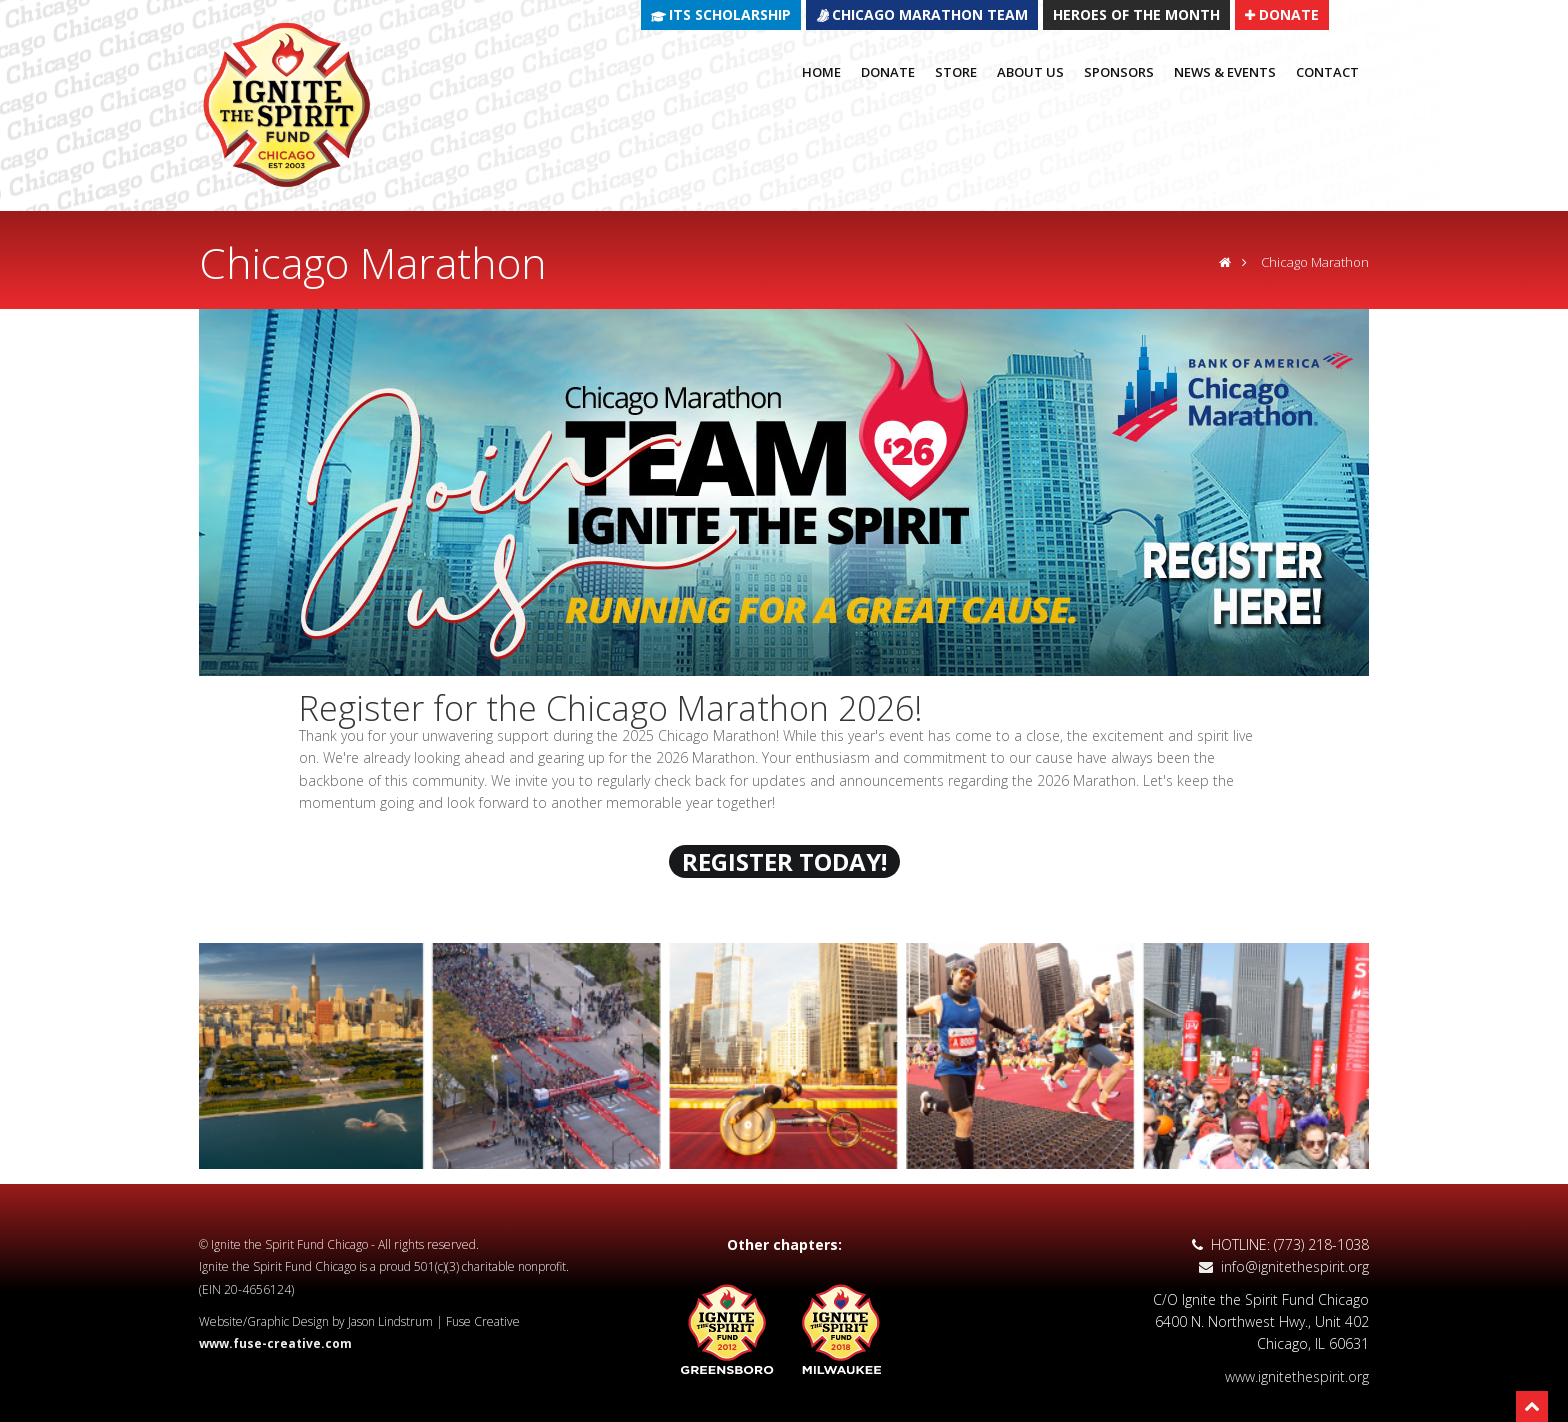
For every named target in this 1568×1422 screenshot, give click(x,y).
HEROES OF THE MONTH (1136, 14)
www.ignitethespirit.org (1297, 1376)
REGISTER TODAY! (784, 861)
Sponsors (1119, 72)
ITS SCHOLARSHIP (730, 14)
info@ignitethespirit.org (1284, 1266)
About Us (1030, 72)
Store (956, 72)
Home (821, 72)
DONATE (1282, 14)
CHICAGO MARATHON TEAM (930, 14)
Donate (888, 72)
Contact (1327, 72)
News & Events (1225, 72)
